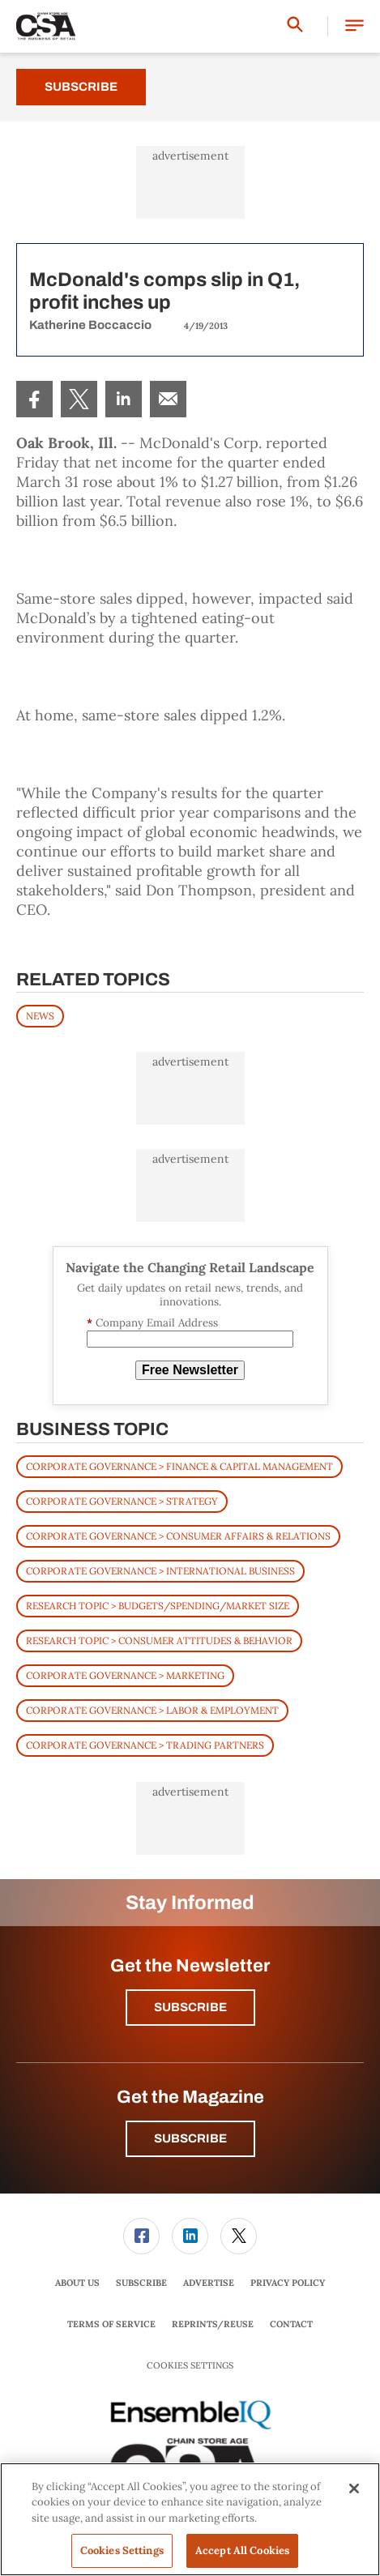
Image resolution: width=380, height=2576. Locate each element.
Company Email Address (152, 1323)
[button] (354, 26)
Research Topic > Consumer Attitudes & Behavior (159, 1640)
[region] (190, 2519)
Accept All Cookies (242, 2550)
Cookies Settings (190, 2365)
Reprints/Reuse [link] (213, 2324)
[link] (34, 399)
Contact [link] (291, 2324)
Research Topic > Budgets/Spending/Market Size (157, 1606)
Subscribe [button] (190, 2007)
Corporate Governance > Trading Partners (145, 1745)
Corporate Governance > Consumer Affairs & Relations (178, 1536)
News (40, 1016)
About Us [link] (77, 2282)
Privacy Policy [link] (287, 2282)
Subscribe (81, 86)
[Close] (354, 2488)
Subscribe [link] (141, 2282)
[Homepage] (46, 27)
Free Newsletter (190, 1370)
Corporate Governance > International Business (160, 1571)
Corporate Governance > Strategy (122, 1501)
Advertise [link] (208, 2282)
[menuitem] (34, 399)
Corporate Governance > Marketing (125, 1675)
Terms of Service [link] (111, 2324)
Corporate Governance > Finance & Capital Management (179, 1466)
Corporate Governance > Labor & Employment (152, 1710)
